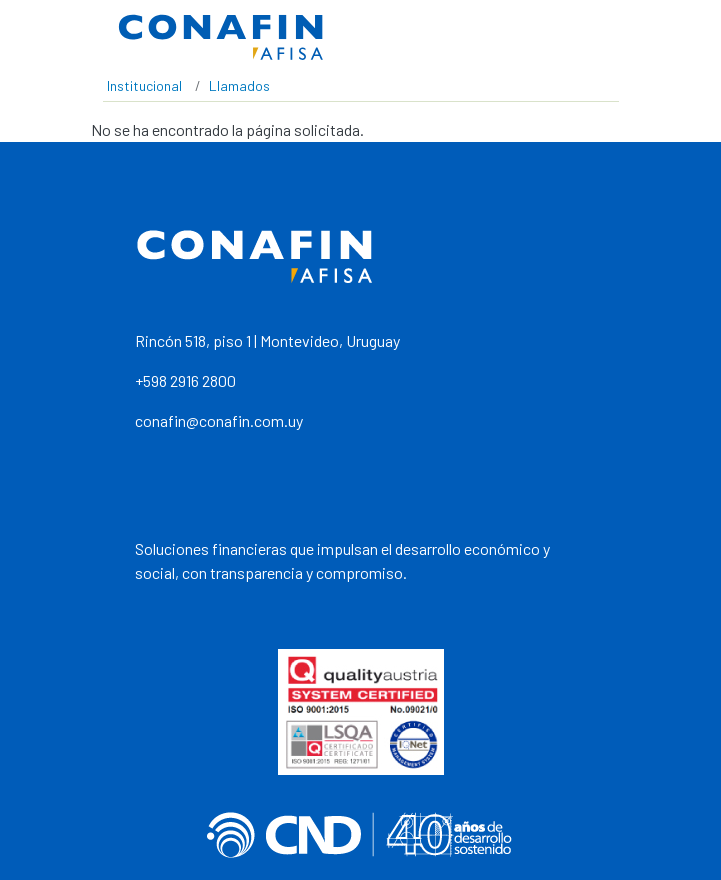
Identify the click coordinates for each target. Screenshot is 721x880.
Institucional (144, 85)
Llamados (239, 85)
